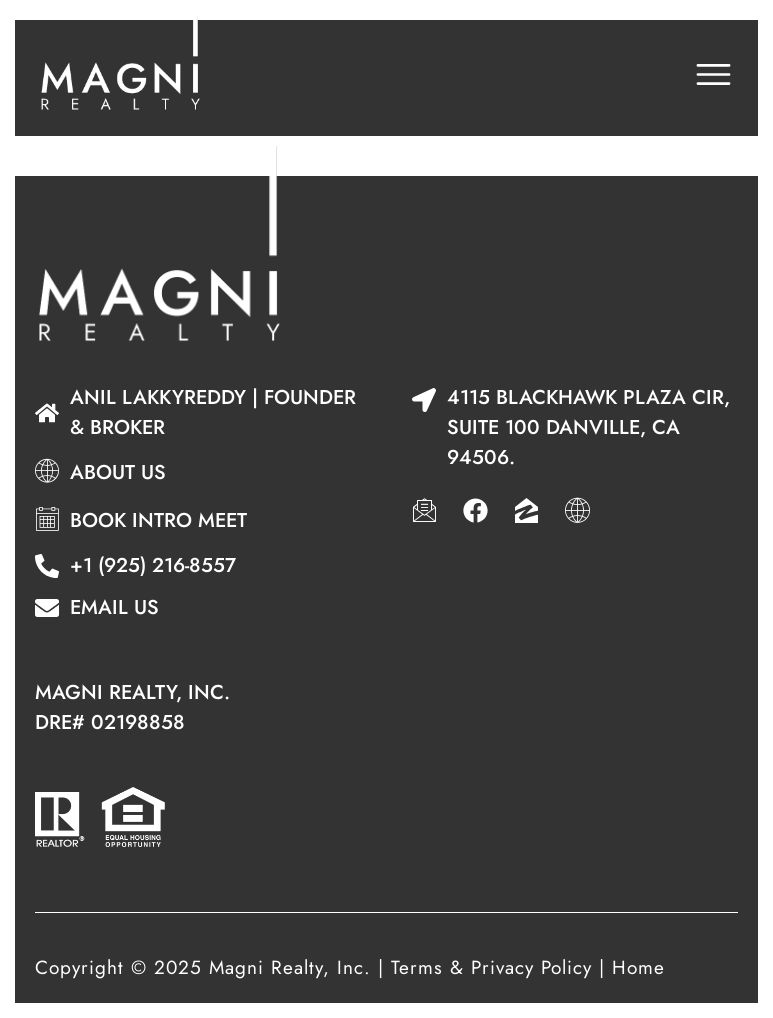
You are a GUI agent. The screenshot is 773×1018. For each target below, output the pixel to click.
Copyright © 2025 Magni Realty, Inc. (203, 967)
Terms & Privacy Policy (491, 967)
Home (638, 967)
